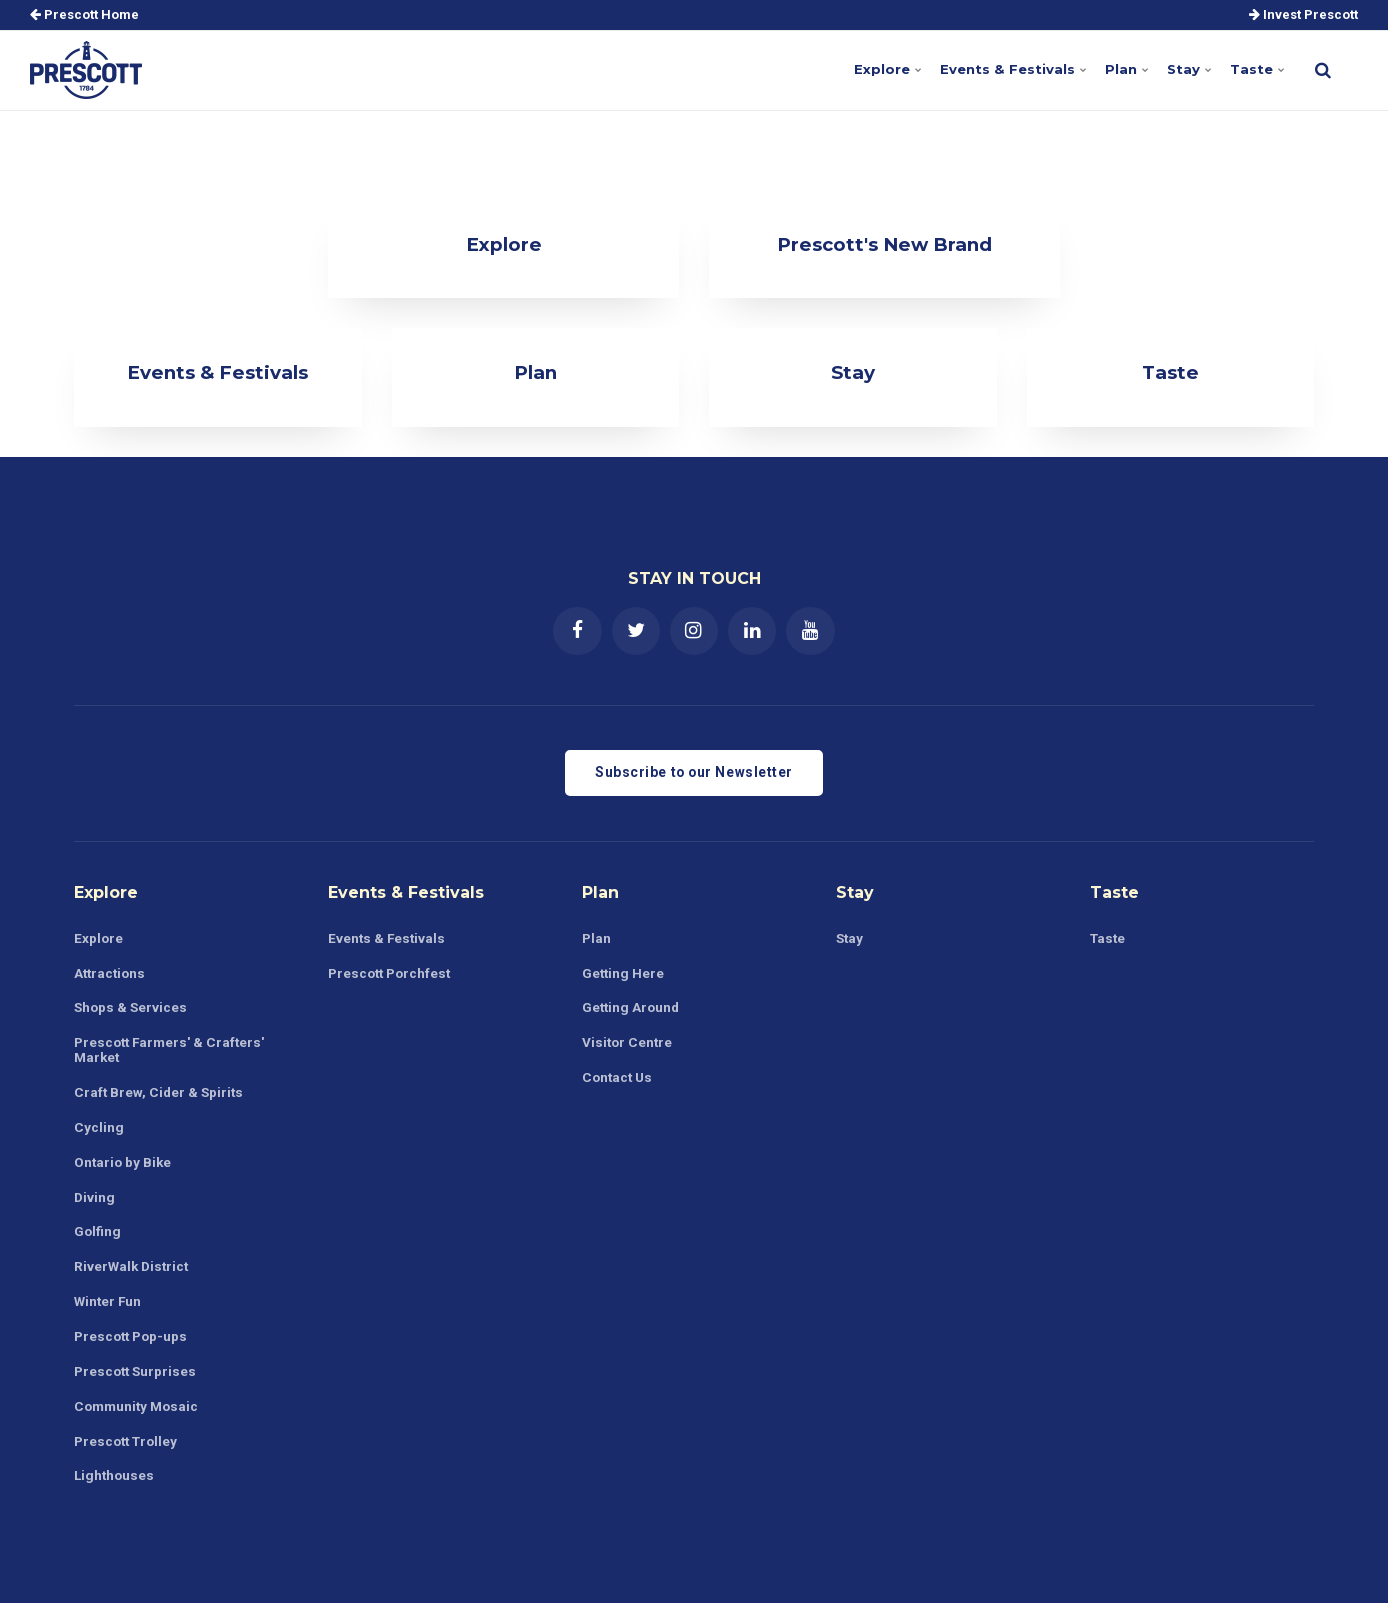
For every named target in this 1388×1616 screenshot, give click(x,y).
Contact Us (619, 1083)
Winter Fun (109, 1310)
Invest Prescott (1303, 14)
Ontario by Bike (124, 1169)
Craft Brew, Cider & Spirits (160, 1098)
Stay (1188, 69)
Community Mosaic (139, 1416)
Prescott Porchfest (392, 976)
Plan (1124, 69)
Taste (1257, 69)
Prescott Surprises (137, 1381)
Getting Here (624, 976)
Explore (881, 69)
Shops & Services (132, 1012)
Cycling (99, 1133)
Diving (95, 1204)
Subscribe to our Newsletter (694, 774)
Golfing (98, 1239)
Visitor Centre (628, 1047)
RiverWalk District (133, 1275)
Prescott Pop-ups (133, 1346)
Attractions (111, 976)
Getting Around (632, 1012)
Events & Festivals (1007, 69)
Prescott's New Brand (885, 244)
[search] (1323, 70)
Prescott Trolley (129, 1452)
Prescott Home (84, 14)
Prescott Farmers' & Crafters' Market (172, 1054)
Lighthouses (115, 1487)
